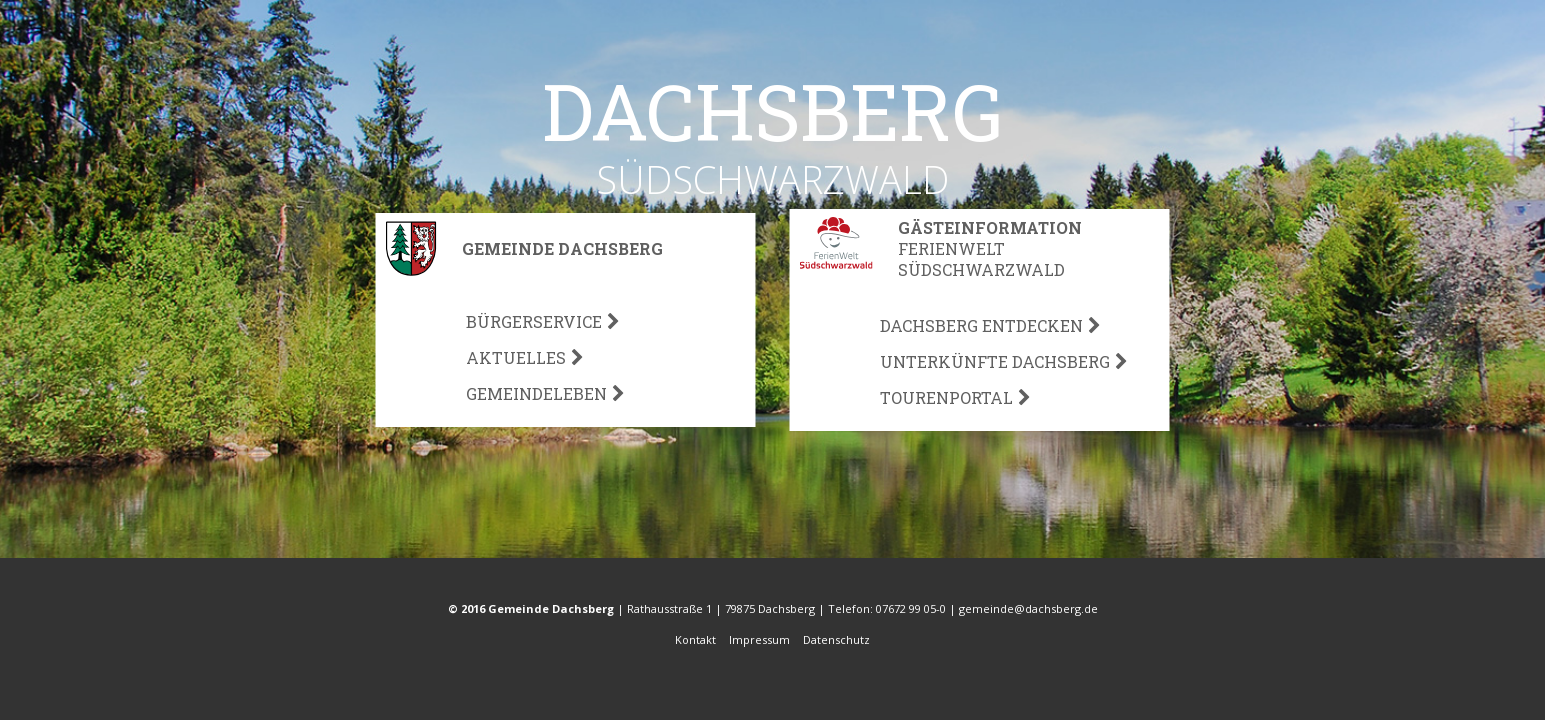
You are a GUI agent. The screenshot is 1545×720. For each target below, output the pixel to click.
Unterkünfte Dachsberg (995, 361)
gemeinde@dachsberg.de (1028, 608)
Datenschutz (836, 639)
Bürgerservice (534, 321)
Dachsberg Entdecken (981, 325)
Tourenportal (946, 397)
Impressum (761, 639)
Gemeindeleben (536, 393)
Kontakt (697, 639)
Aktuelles (516, 357)
